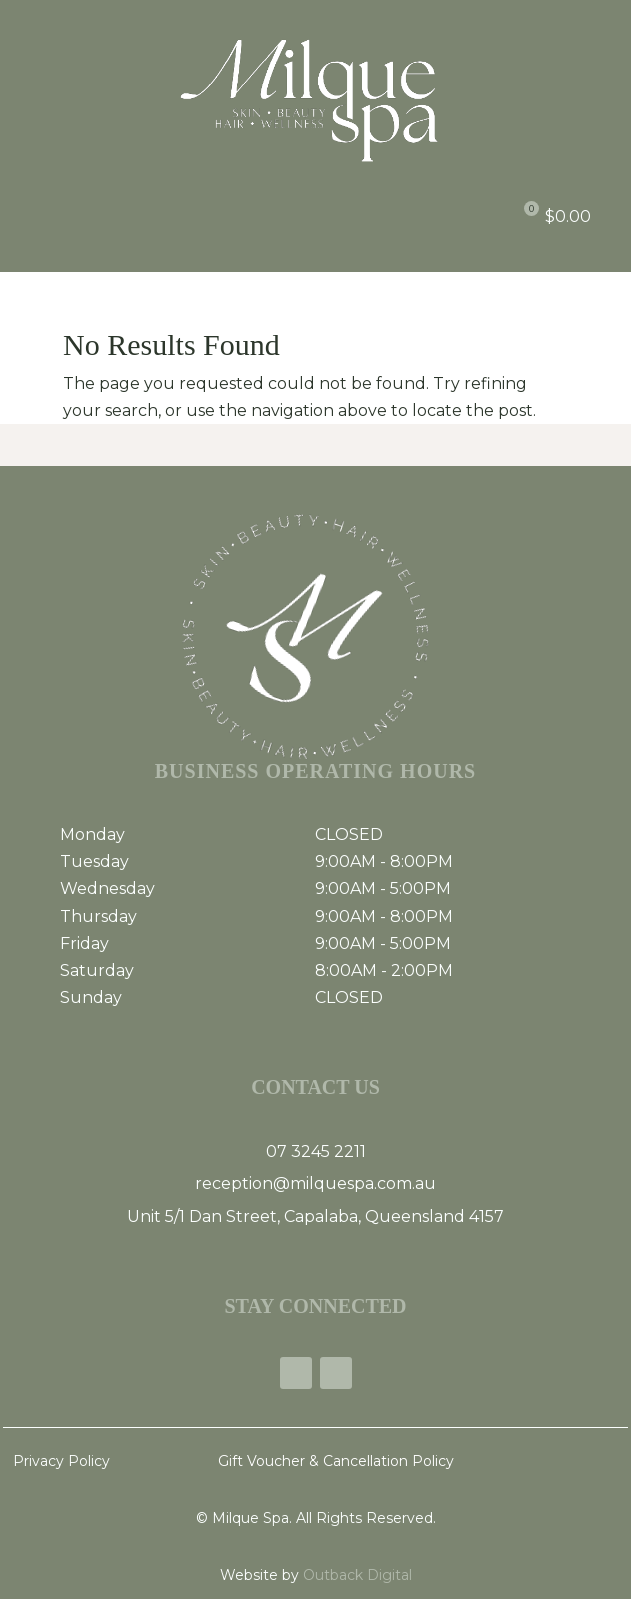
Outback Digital (355, 1575)
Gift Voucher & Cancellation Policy (336, 1461)
